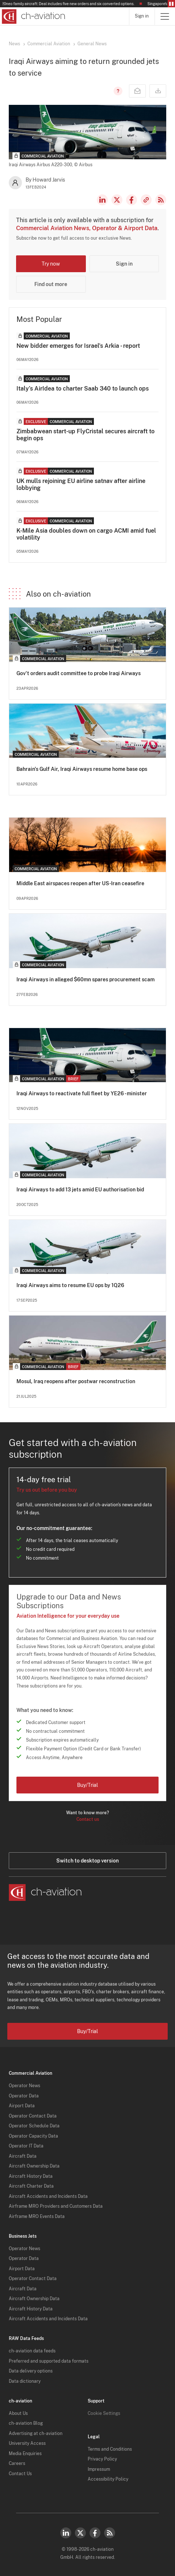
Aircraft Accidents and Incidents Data (48, 2196)
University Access (27, 2443)
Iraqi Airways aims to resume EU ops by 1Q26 (70, 1285)
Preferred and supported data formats (48, 2361)
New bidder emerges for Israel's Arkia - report (78, 345)
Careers (17, 2463)
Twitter (80, 2532)
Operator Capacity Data (33, 2136)
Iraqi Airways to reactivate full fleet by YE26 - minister (81, 1093)
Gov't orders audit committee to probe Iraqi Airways (78, 673)
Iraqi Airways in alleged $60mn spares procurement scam (85, 979)
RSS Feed (160, 199)
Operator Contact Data (33, 2116)
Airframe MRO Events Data (37, 2216)
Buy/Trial (87, 1785)
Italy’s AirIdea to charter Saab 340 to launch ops (82, 388)
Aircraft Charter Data (31, 2186)
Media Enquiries (25, 2453)
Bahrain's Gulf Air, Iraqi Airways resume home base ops (81, 769)
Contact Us (20, 2473)
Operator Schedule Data (34, 2125)
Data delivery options (31, 2371)
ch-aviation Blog (26, 2423)
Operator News (24, 2085)
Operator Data (24, 2096)
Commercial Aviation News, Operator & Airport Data (86, 228)
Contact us (87, 1819)
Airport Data (22, 2105)
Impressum (99, 2469)
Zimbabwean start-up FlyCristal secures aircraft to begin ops (85, 435)
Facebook (131, 199)
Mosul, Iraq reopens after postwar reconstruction (75, 1381)
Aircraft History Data (31, 2176)
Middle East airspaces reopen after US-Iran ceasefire (80, 883)
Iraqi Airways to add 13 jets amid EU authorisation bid (80, 1189)
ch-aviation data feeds (32, 2351)
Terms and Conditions (110, 2449)
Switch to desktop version (87, 1861)
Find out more (50, 284)
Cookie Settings (104, 2413)
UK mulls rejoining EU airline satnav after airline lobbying (80, 484)
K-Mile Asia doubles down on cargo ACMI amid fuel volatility (86, 534)
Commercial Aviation (48, 43)
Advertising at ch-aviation (35, 2433)
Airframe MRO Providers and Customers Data (56, 2206)
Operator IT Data (26, 2146)
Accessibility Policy (108, 2479)
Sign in (142, 16)
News (14, 43)
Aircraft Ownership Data (34, 2166)
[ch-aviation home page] (32, 16)
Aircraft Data (23, 2156)
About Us (18, 2413)
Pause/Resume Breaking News (171, 3)
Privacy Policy (102, 2459)
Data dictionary (25, 2381)
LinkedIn (102, 199)
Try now (51, 264)
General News (92, 43)
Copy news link (146, 199)
